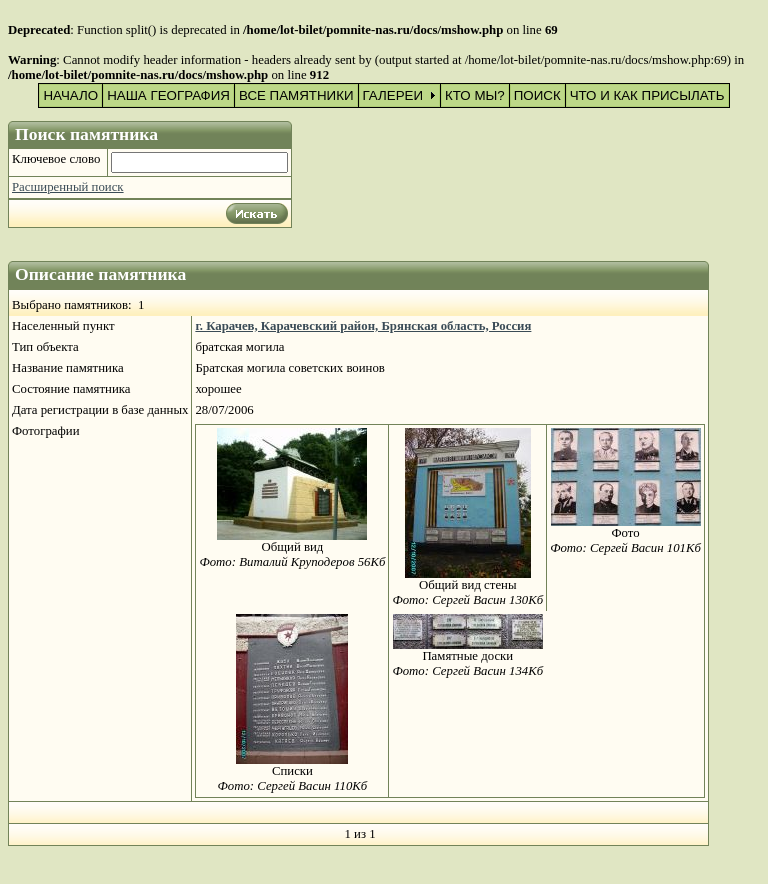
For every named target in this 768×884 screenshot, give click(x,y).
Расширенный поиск (68, 187)
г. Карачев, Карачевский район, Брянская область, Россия (363, 326)
